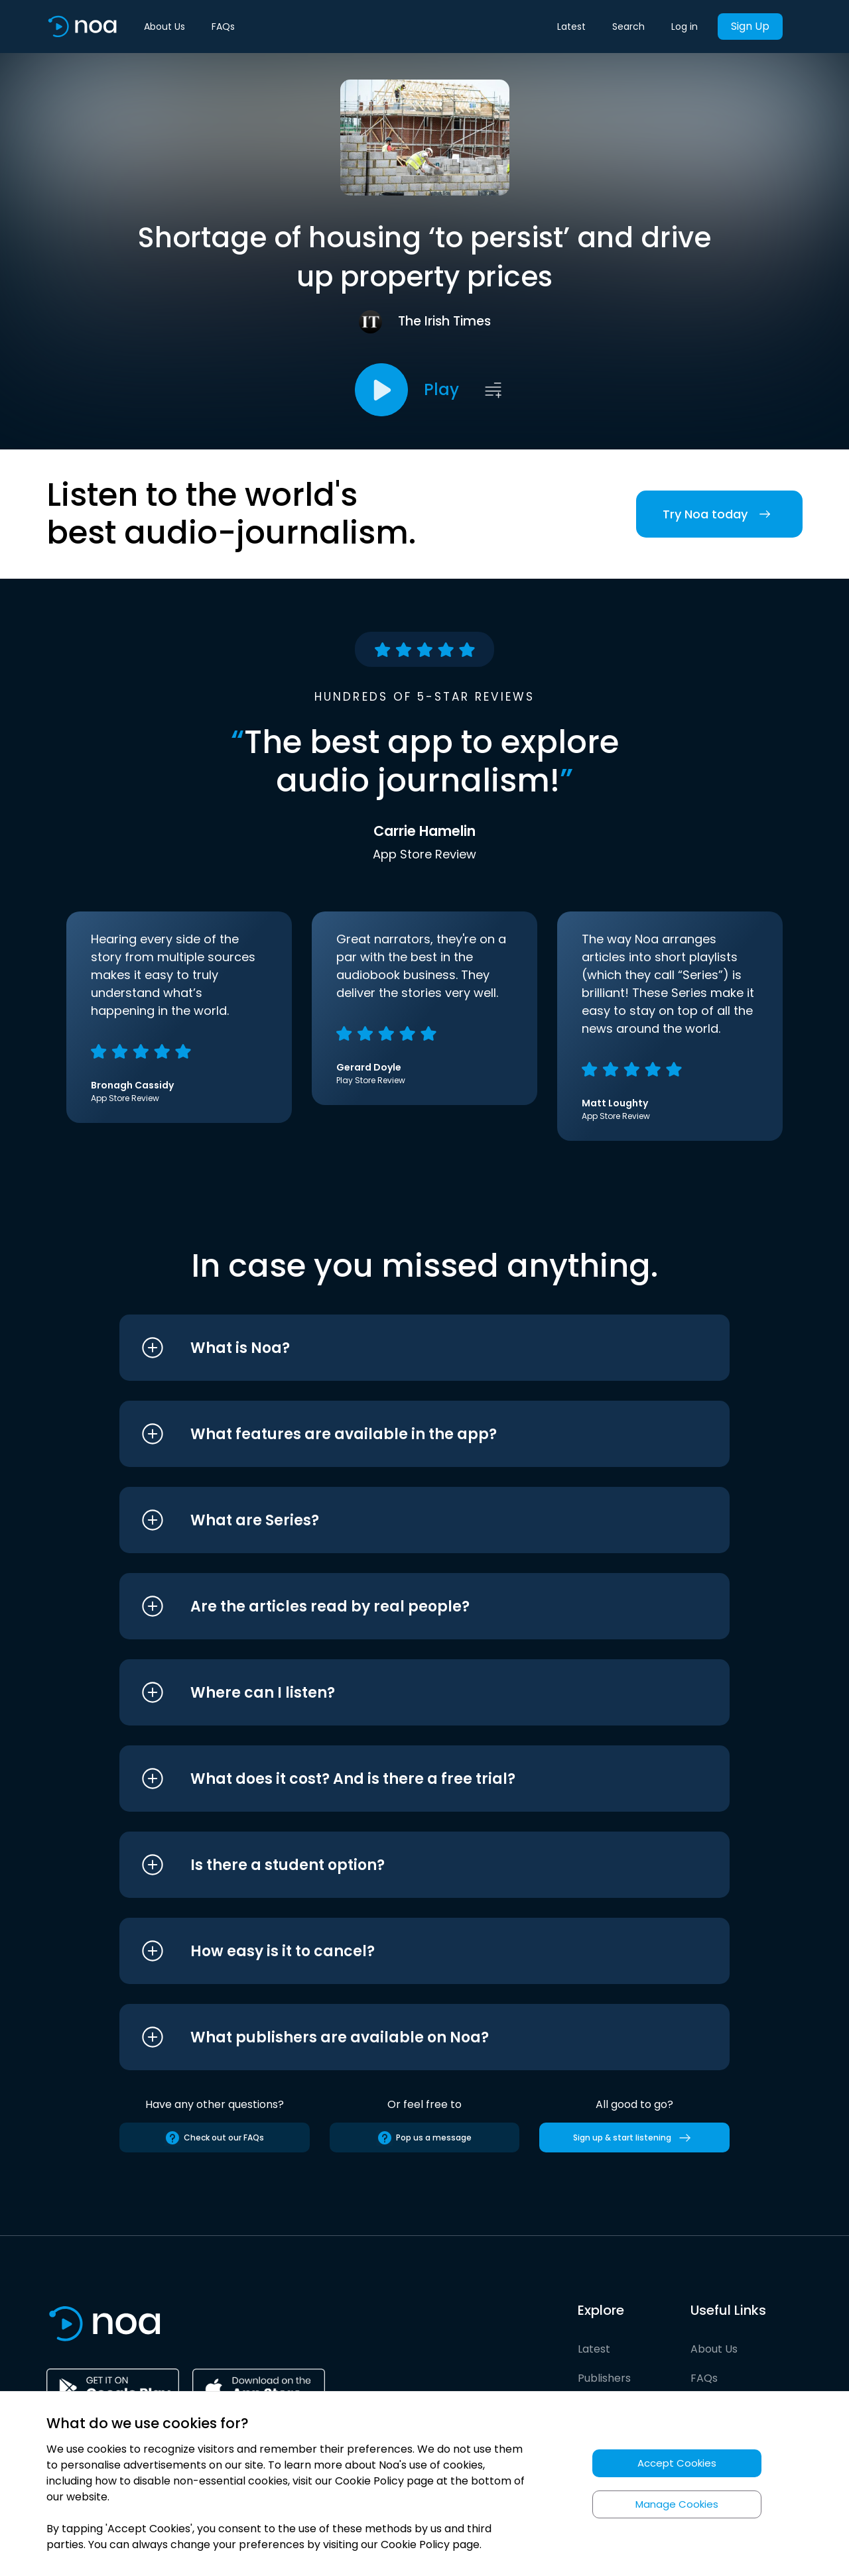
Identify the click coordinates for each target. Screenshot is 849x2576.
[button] (399, 1347)
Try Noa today (719, 514)
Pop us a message (424, 2138)
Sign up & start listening (634, 2137)
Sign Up (750, 26)
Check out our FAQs (214, 2138)
